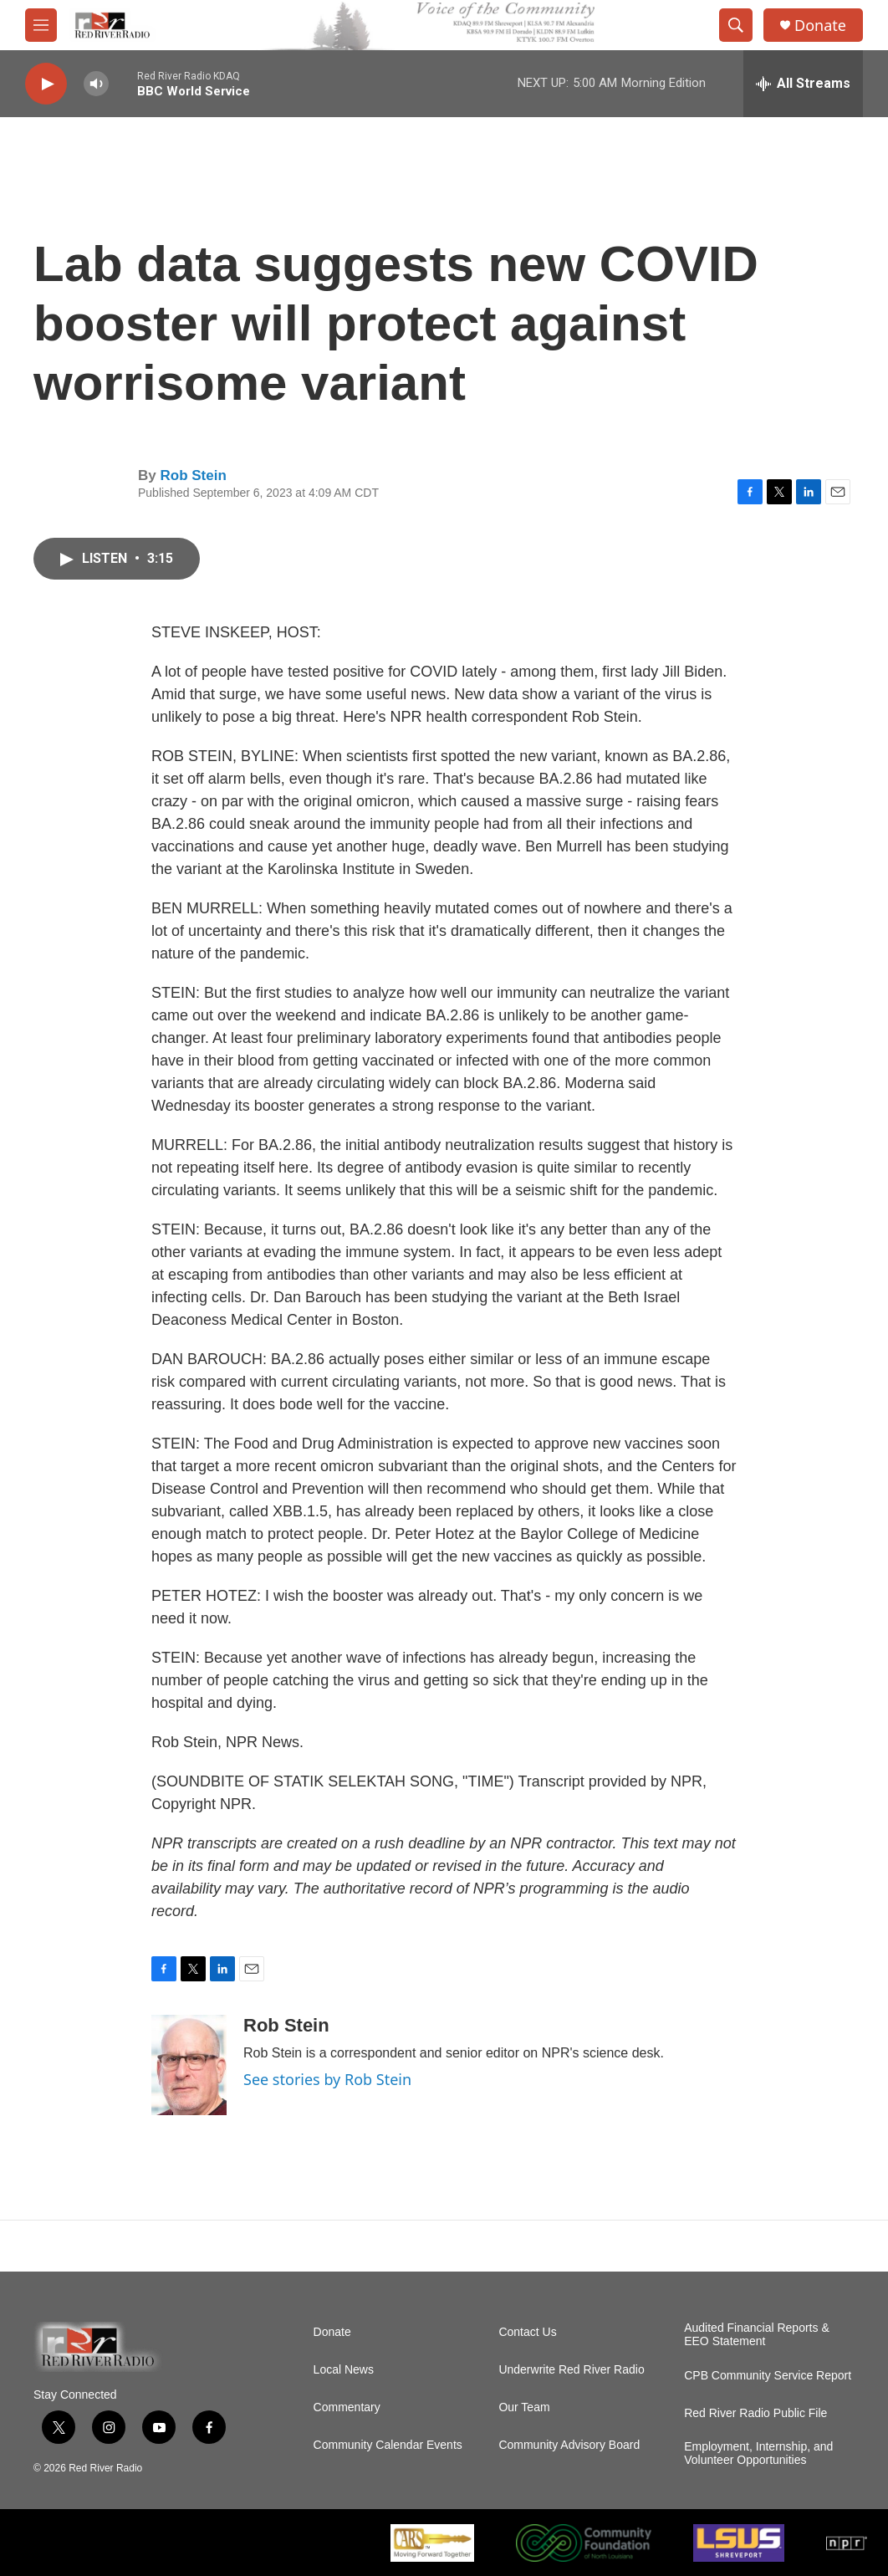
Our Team (523, 2407)
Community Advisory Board (569, 2445)
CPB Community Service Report (767, 2375)
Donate (820, 25)
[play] (46, 84)
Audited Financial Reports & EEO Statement (756, 2335)
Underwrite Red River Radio (571, 2370)
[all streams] (803, 83)
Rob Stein (193, 475)
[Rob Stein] (189, 2065)
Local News (344, 2370)
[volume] (96, 84)
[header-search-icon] (736, 25)
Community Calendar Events (388, 2445)
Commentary (347, 2407)
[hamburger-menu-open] (41, 25)
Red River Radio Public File (755, 2413)
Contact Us (527, 2332)
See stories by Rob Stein (327, 2079)
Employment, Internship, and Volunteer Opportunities (758, 2453)
